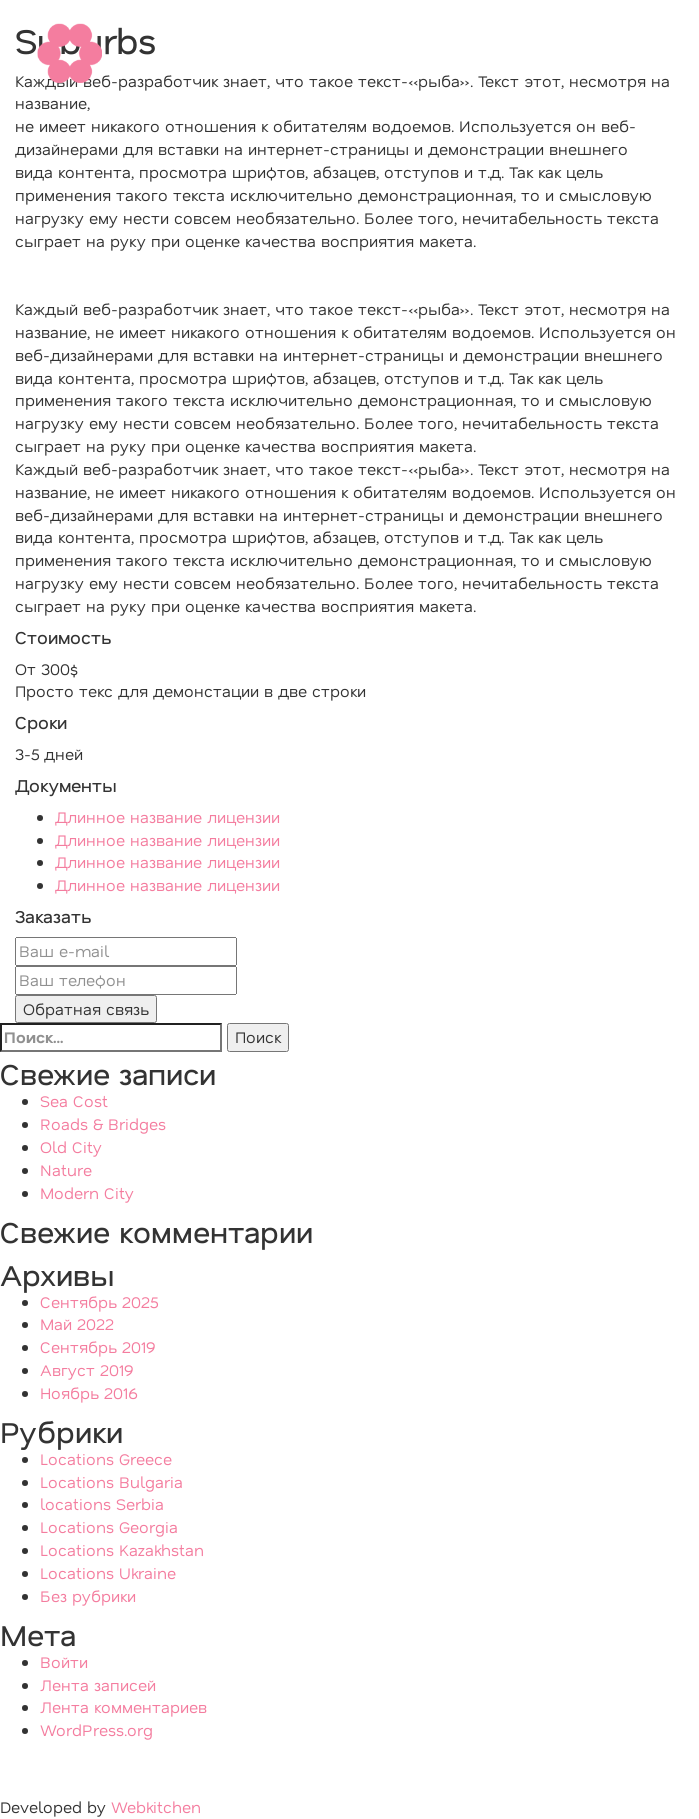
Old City (71, 1146)
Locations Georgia (109, 1526)
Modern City (87, 1192)
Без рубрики (88, 1595)
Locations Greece (106, 1458)
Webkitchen (153, 1806)
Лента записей (98, 1684)
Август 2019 (87, 1369)
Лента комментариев (123, 1706)
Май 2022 (77, 1323)
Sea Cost (74, 1100)
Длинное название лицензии (167, 816)
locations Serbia (102, 1503)
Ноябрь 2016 (89, 1392)
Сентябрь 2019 (98, 1346)
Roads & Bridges (103, 1123)
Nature (66, 1169)
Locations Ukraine (108, 1572)
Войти (64, 1661)
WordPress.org (96, 1729)
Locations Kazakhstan (122, 1549)
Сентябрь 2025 (99, 1301)
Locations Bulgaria (111, 1481)
